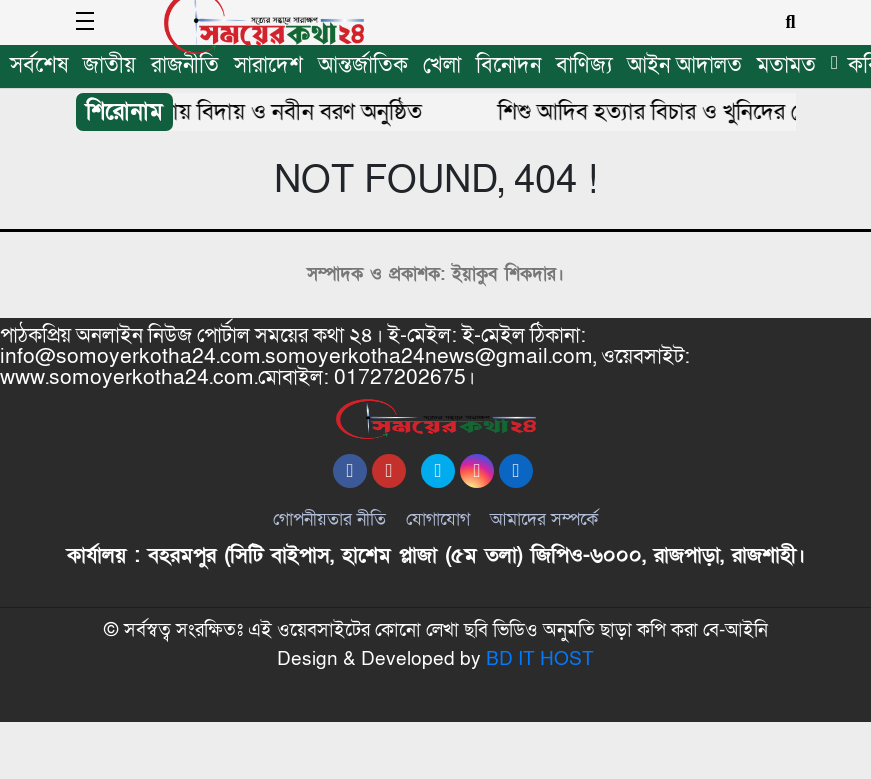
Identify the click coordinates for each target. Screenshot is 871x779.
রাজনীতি (185, 65)
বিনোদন (508, 65)
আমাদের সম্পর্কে (544, 547)
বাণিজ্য (584, 65)
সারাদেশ (268, 65)
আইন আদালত (684, 65)
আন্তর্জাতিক (363, 65)
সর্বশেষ (39, 65)
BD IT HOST (540, 717)
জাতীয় (109, 65)
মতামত (786, 65)
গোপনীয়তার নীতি (329, 547)
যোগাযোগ (438, 547)
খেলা (442, 65)
